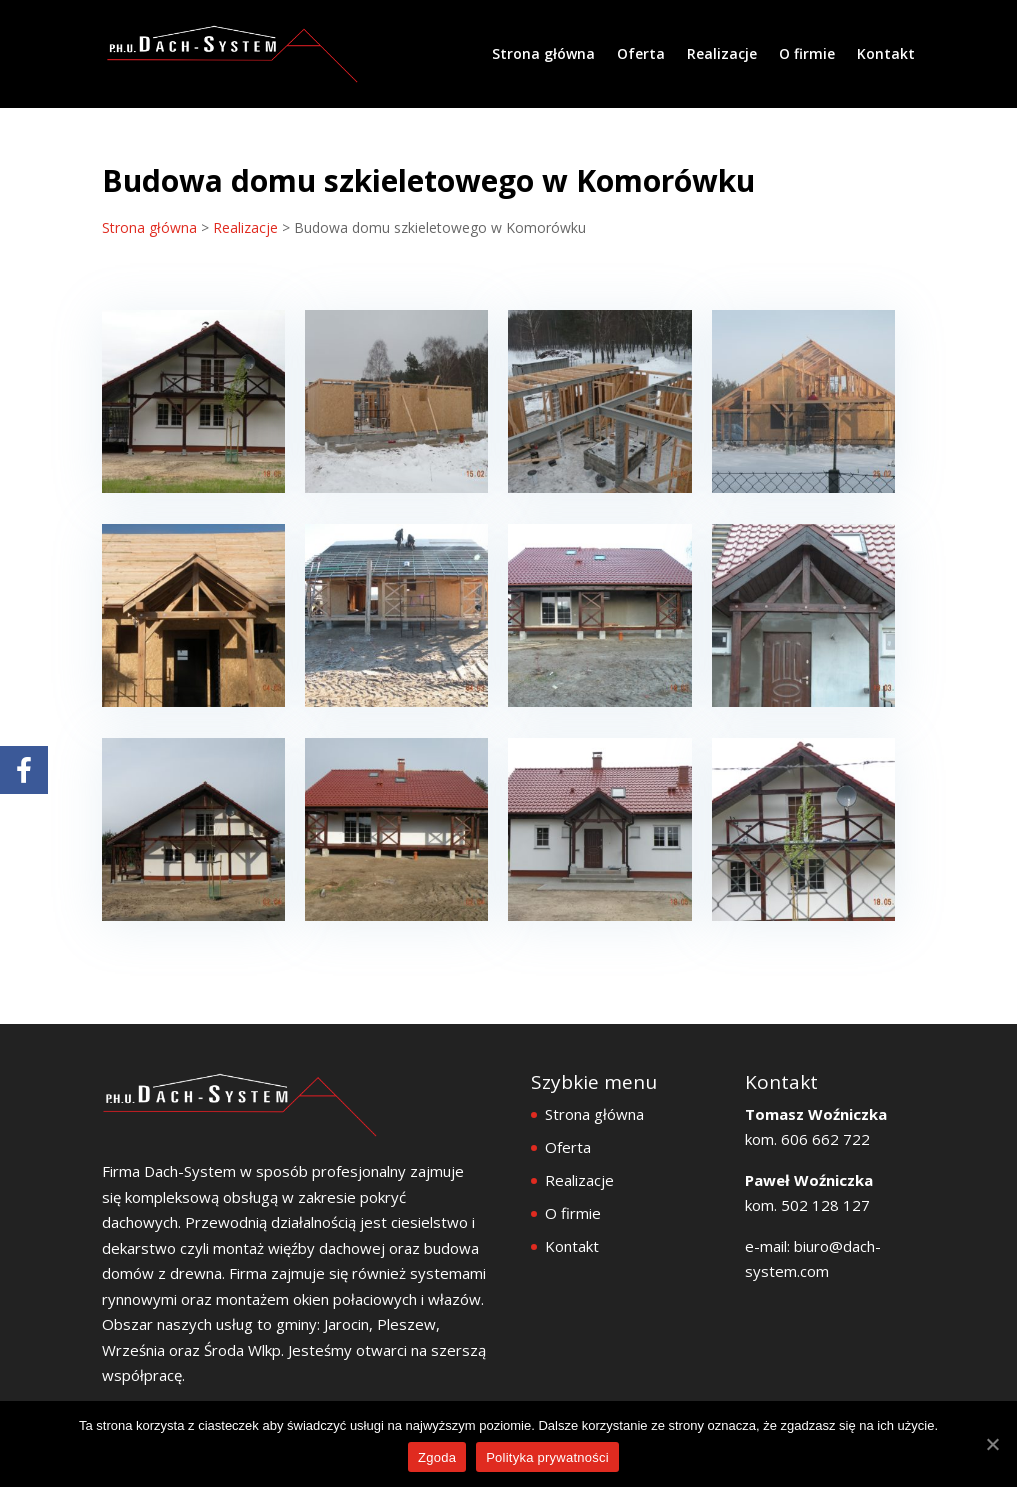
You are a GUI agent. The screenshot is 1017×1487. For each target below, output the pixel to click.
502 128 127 (825, 1205)
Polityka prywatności (547, 1457)
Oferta (641, 55)
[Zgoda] (992, 1444)
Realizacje (722, 55)
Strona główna (543, 55)
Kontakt (886, 55)
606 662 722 (823, 1139)
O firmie (807, 55)
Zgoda (437, 1457)
